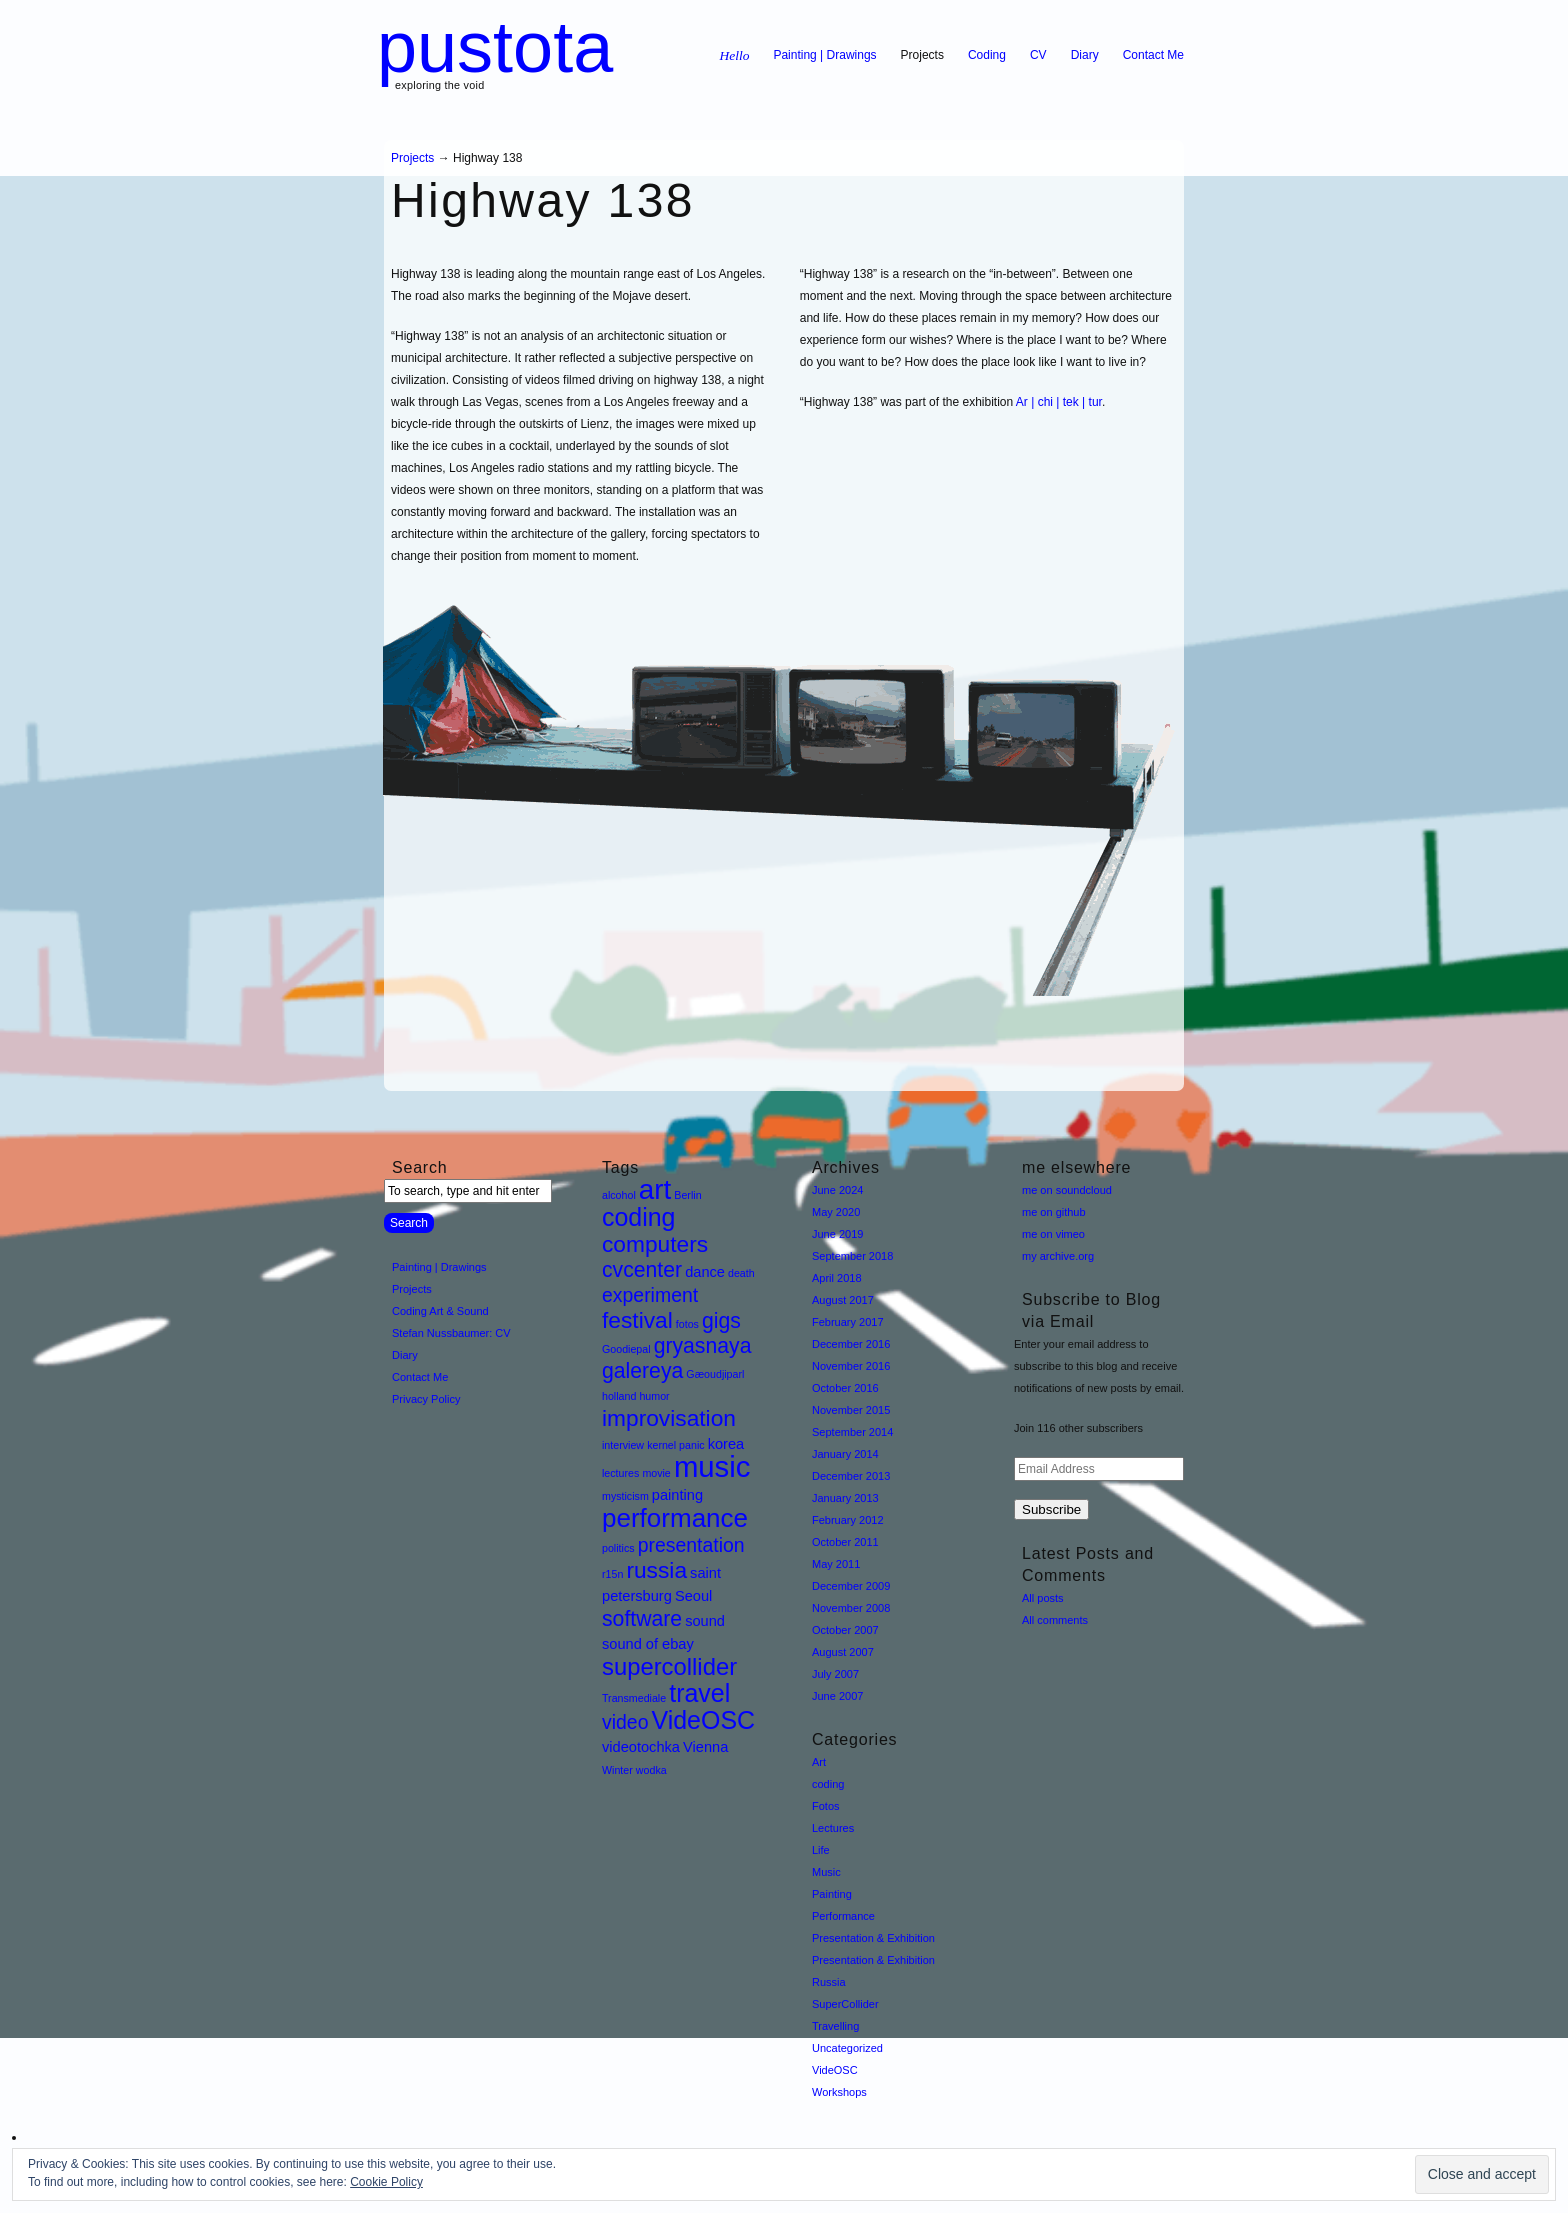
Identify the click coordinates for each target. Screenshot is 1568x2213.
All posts (1043, 1598)
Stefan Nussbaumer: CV (451, 1333)
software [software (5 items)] (642, 1618)
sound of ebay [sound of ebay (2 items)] (648, 1644)
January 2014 (845, 1454)
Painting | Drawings (824, 55)
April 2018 (837, 1278)
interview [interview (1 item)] (623, 1445)
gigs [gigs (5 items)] (721, 1320)
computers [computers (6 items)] (655, 1244)
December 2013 (851, 1476)
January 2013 (845, 1498)
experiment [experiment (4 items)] (650, 1295)
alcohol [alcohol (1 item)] (619, 1195)
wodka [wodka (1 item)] (651, 1770)
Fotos (826, 1806)
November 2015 (851, 1410)
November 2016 (851, 1366)
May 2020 (836, 1212)
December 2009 (851, 1586)
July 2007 (835, 1674)
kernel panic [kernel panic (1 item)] (675, 1445)
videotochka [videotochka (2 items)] (641, 1747)
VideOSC (835, 2070)
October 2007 (845, 1630)
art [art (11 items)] (655, 1189)
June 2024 (837, 1190)
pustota (495, 47)
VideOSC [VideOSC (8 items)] (704, 1720)
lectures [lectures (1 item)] (620, 1473)
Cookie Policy (386, 2182)
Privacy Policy (426, 1399)
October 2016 (845, 1388)
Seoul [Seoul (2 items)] (693, 1596)
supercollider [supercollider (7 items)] (669, 1666)
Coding (987, 55)
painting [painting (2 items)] (677, 1495)
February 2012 (848, 1520)
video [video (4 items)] (625, 1722)
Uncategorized (847, 2048)
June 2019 (837, 1234)
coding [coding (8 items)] (639, 1217)
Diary (1085, 55)
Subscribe (1051, 1509)
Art (819, 1762)
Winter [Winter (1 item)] (617, 1770)
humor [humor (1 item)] (654, 1396)
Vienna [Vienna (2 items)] (705, 1747)
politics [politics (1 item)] (618, 1548)
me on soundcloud (1067, 1190)
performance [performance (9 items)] (675, 1518)
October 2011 (845, 1542)
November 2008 (851, 1608)
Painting (832, 1894)
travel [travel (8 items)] (699, 1693)
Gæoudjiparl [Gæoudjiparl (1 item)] (715, 1374)
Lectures (833, 1828)
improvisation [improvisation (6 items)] (669, 1418)
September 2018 (852, 1256)
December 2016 (851, 1344)
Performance (843, 1916)
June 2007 (837, 1696)
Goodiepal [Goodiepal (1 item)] (626, 1349)
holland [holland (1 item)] (619, 1396)
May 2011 (836, 1564)
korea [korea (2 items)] (726, 1444)
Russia (829, 1982)
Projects (922, 55)
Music (826, 1872)
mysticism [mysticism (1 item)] (625, 1496)
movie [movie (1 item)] (656, 1473)
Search (420, 1167)
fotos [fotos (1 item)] (687, 1324)
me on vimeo (1053, 1234)
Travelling (835, 2026)
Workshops (839, 2092)
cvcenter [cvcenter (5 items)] (642, 1269)
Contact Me (1153, 55)
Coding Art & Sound (440, 1311)
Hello (734, 55)
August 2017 (843, 1300)
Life (821, 1850)
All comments (1055, 1620)
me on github (1054, 1212)
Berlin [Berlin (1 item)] (687, 1195)
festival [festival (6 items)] (637, 1320)
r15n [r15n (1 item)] (612, 1574)
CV (1038, 55)
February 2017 (848, 1322)
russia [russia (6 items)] (656, 1570)
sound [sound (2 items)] (705, 1621)
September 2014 (852, 1432)
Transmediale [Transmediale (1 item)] (634, 1698)
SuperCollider (845, 2004)
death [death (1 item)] (741, 1273)
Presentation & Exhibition (873, 1938)
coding (828, 1784)
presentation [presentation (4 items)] (691, 1545)
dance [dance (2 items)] (705, 1272)
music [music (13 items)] (712, 1466)
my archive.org (1058, 1256)
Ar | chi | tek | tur (1059, 402)
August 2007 (843, 1652)
